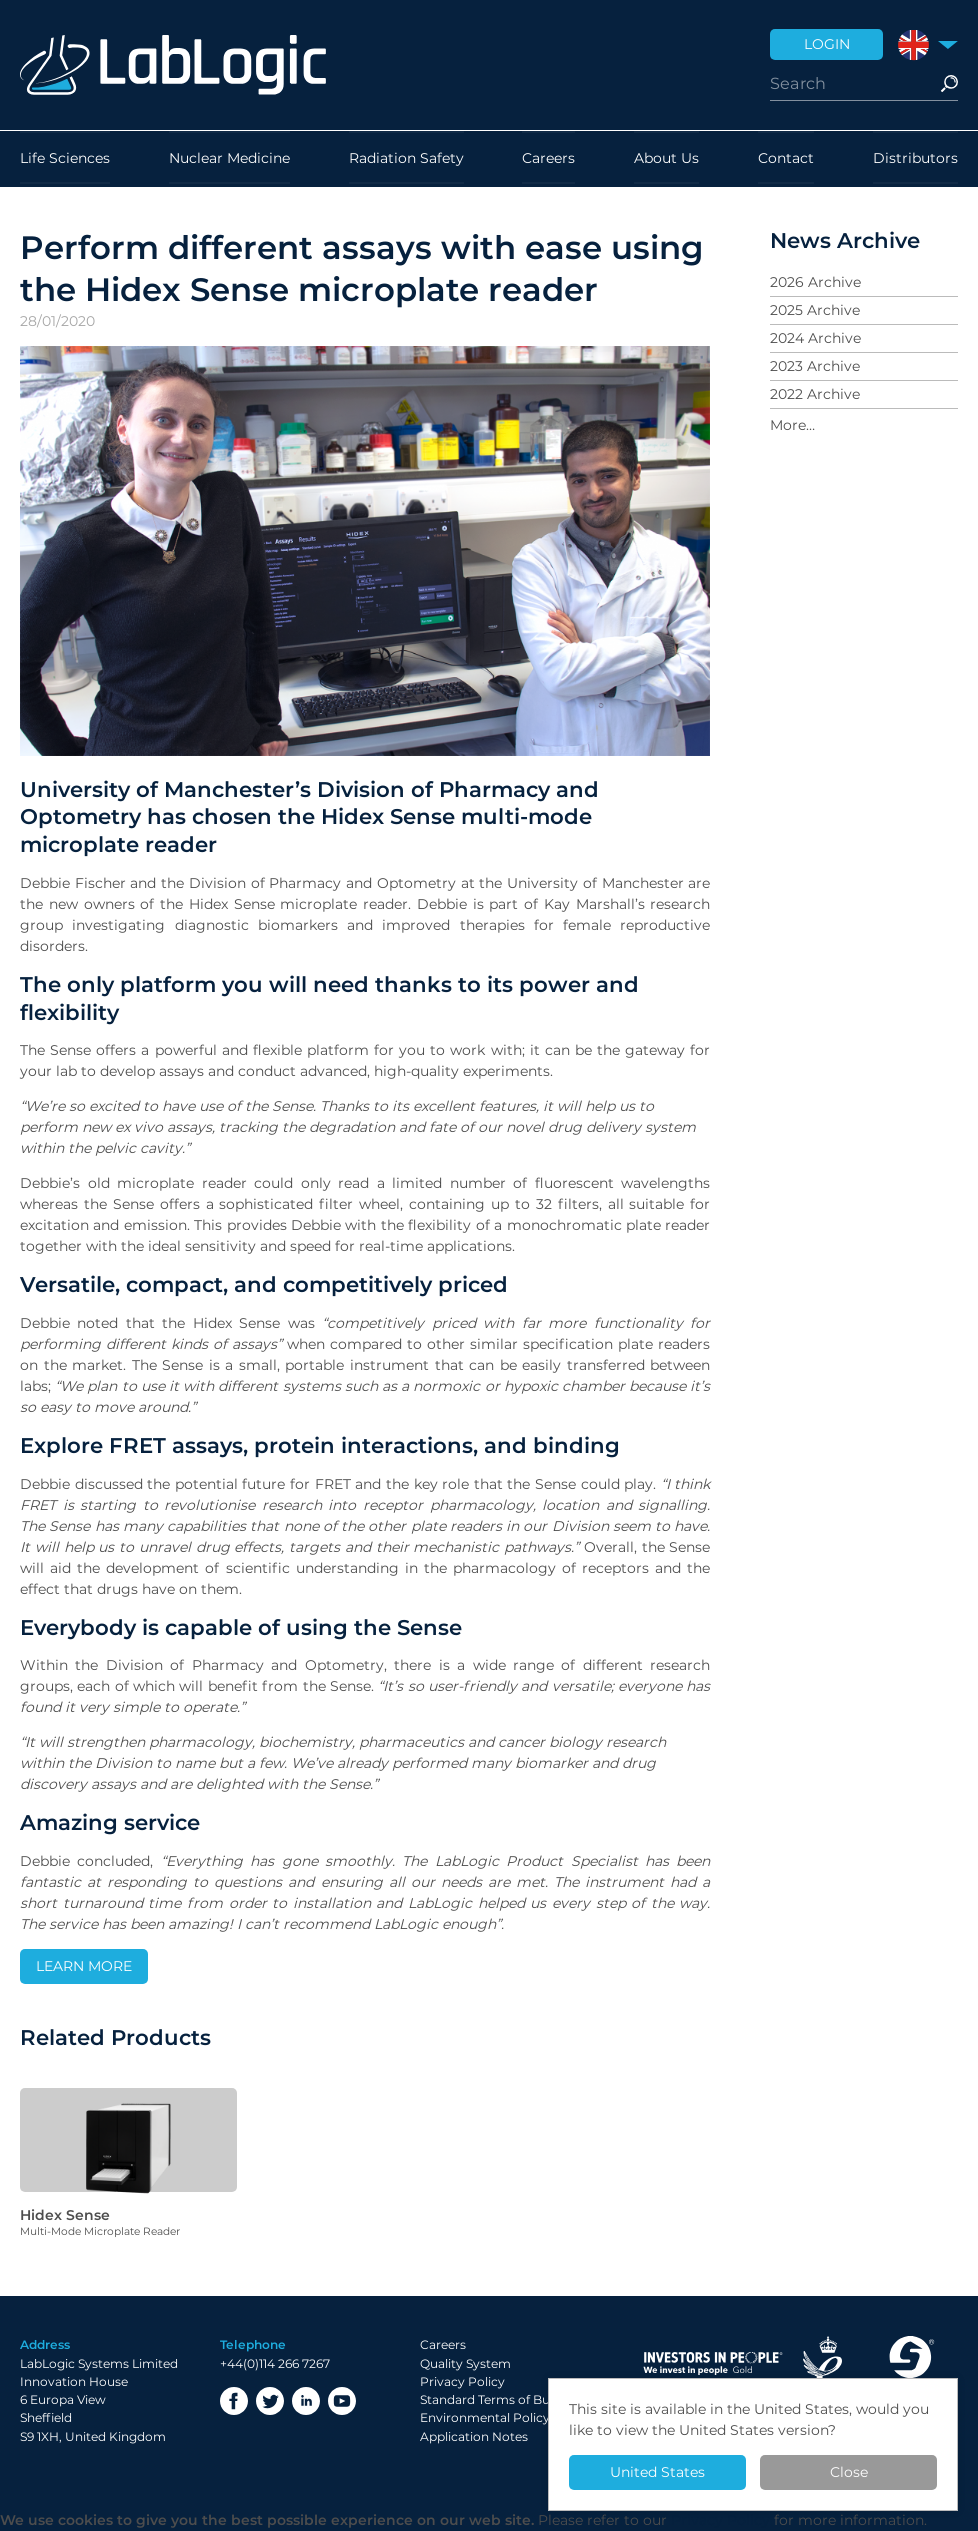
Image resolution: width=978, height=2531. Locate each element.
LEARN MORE (84, 1966)
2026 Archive (815, 282)
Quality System (465, 2363)
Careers (548, 159)
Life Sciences (65, 159)
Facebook (234, 2401)
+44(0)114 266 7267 (275, 2363)
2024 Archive (815, 338)
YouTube (342, 2401)
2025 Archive (815, 310)
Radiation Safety (406, 159)
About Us (666, 159)
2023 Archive (815, 366)
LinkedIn (306, 2401)
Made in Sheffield (910, 2363)
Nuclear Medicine (229, 159)
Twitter (270, 2401)
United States (657, 2472)
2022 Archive (815, 394)
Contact (786, 159)
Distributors (915, 159)
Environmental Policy (485, 2417)
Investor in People (713, 2363)
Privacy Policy (462, 2381)
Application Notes (474, 2436)
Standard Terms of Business (503, 2399)
